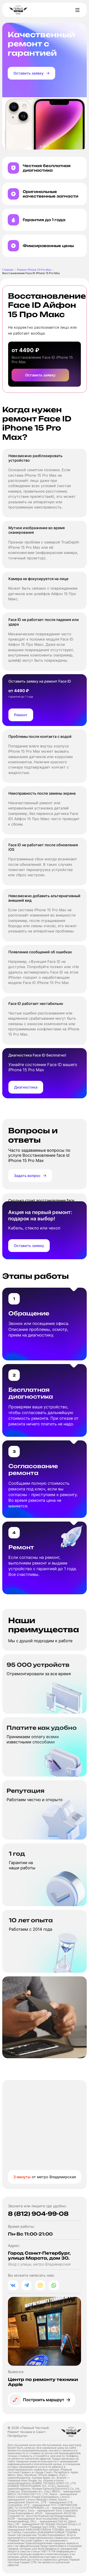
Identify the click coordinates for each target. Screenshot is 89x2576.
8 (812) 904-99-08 (38, 2213)
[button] (41, 146)
